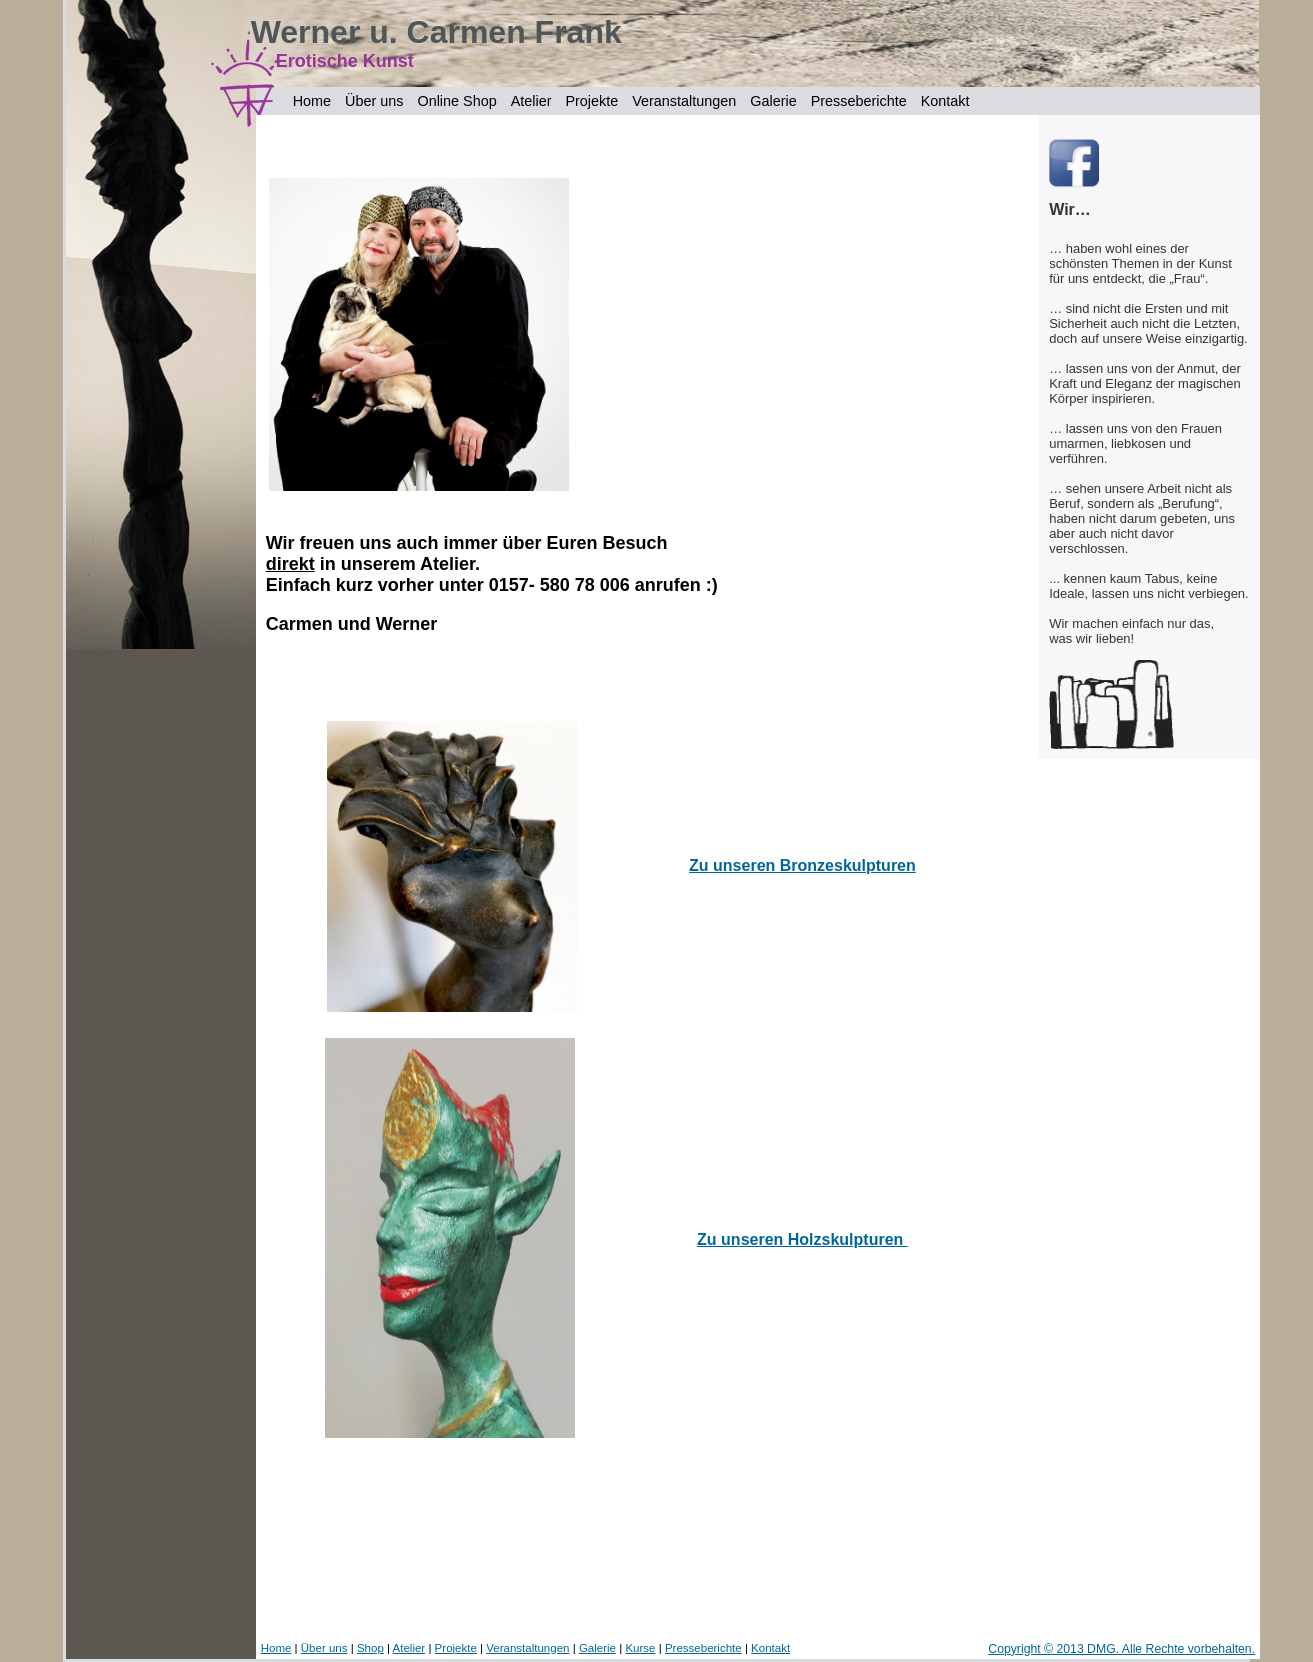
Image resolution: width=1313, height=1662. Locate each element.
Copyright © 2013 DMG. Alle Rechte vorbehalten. (1121, 1649)
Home (312, 101)
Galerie (773, 101)
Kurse (640, 1648)
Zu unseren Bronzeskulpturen (802, 865)
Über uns (374, 101)
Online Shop (456, 101)
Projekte (591, 101)
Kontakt (945, 101)
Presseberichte (859, 101)
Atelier (531, 101)
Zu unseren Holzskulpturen (802, 1239)
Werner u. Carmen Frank (436, 32)
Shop (370, 1648)
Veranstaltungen (684, 101)
